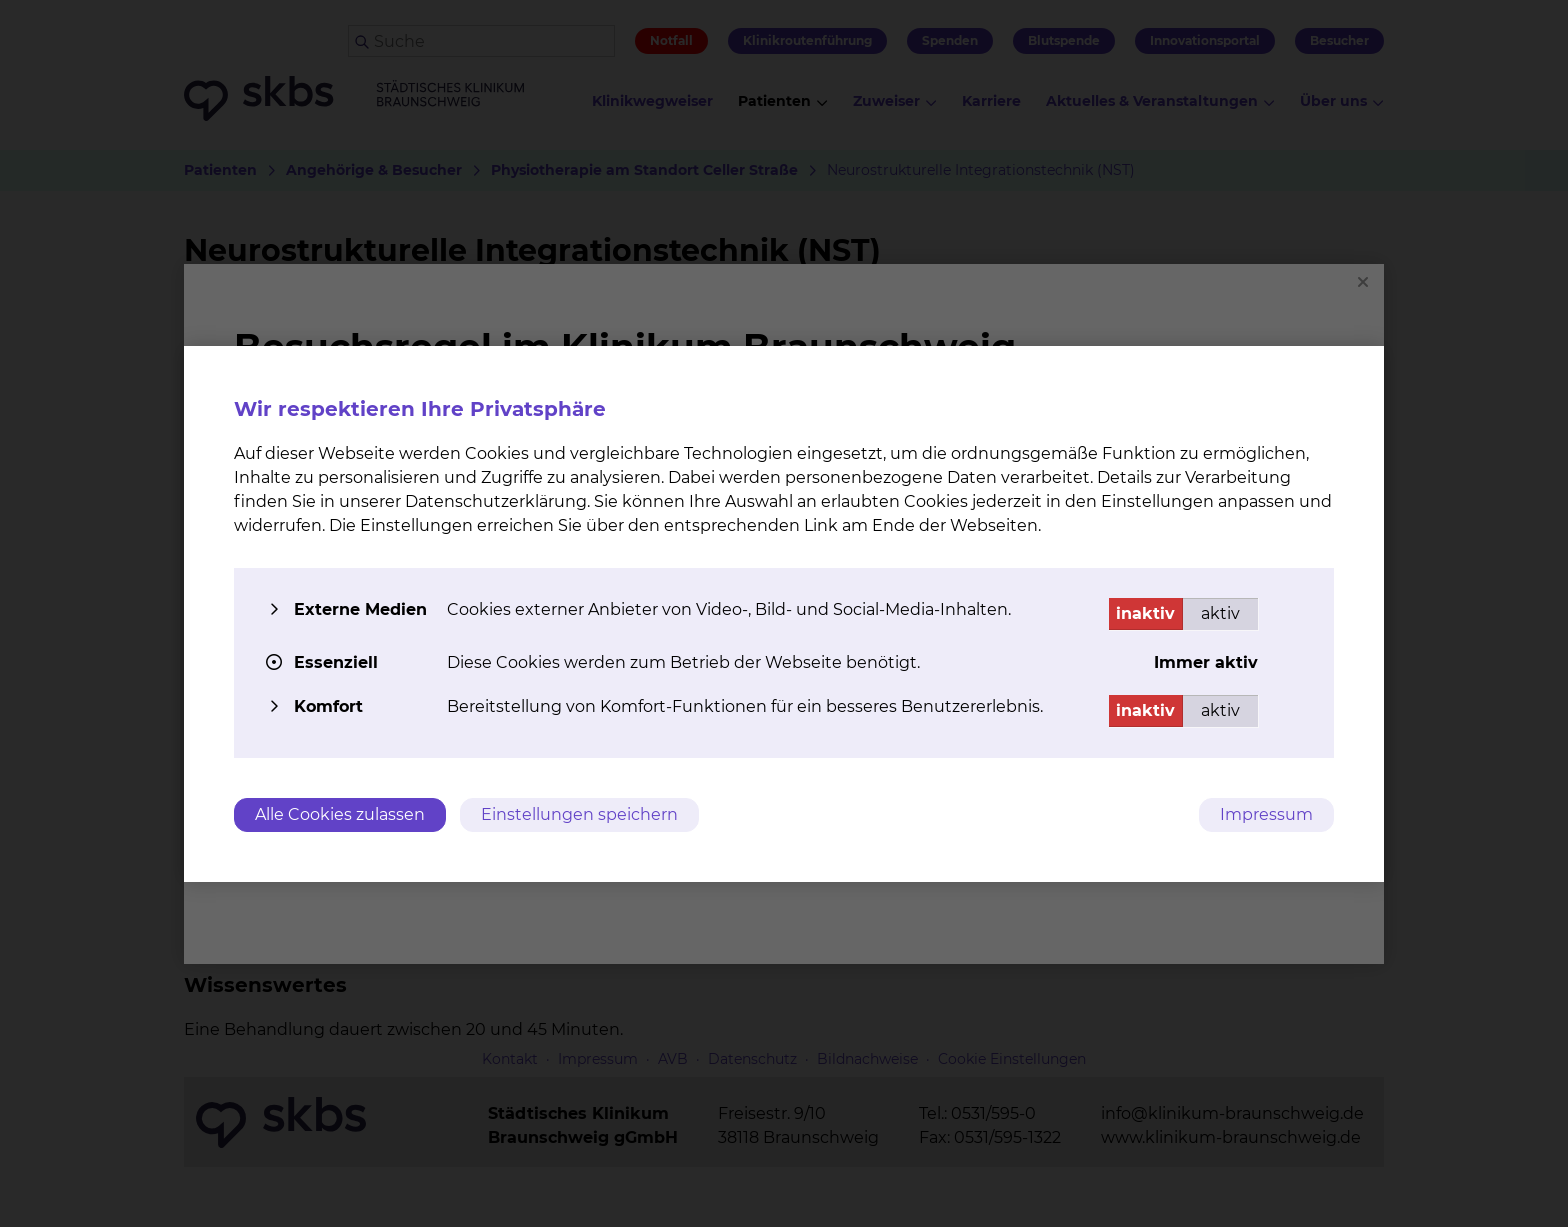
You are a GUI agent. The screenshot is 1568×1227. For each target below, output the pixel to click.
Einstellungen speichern (579, 814)
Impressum (1266, 814)
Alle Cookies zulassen (340, 814)
